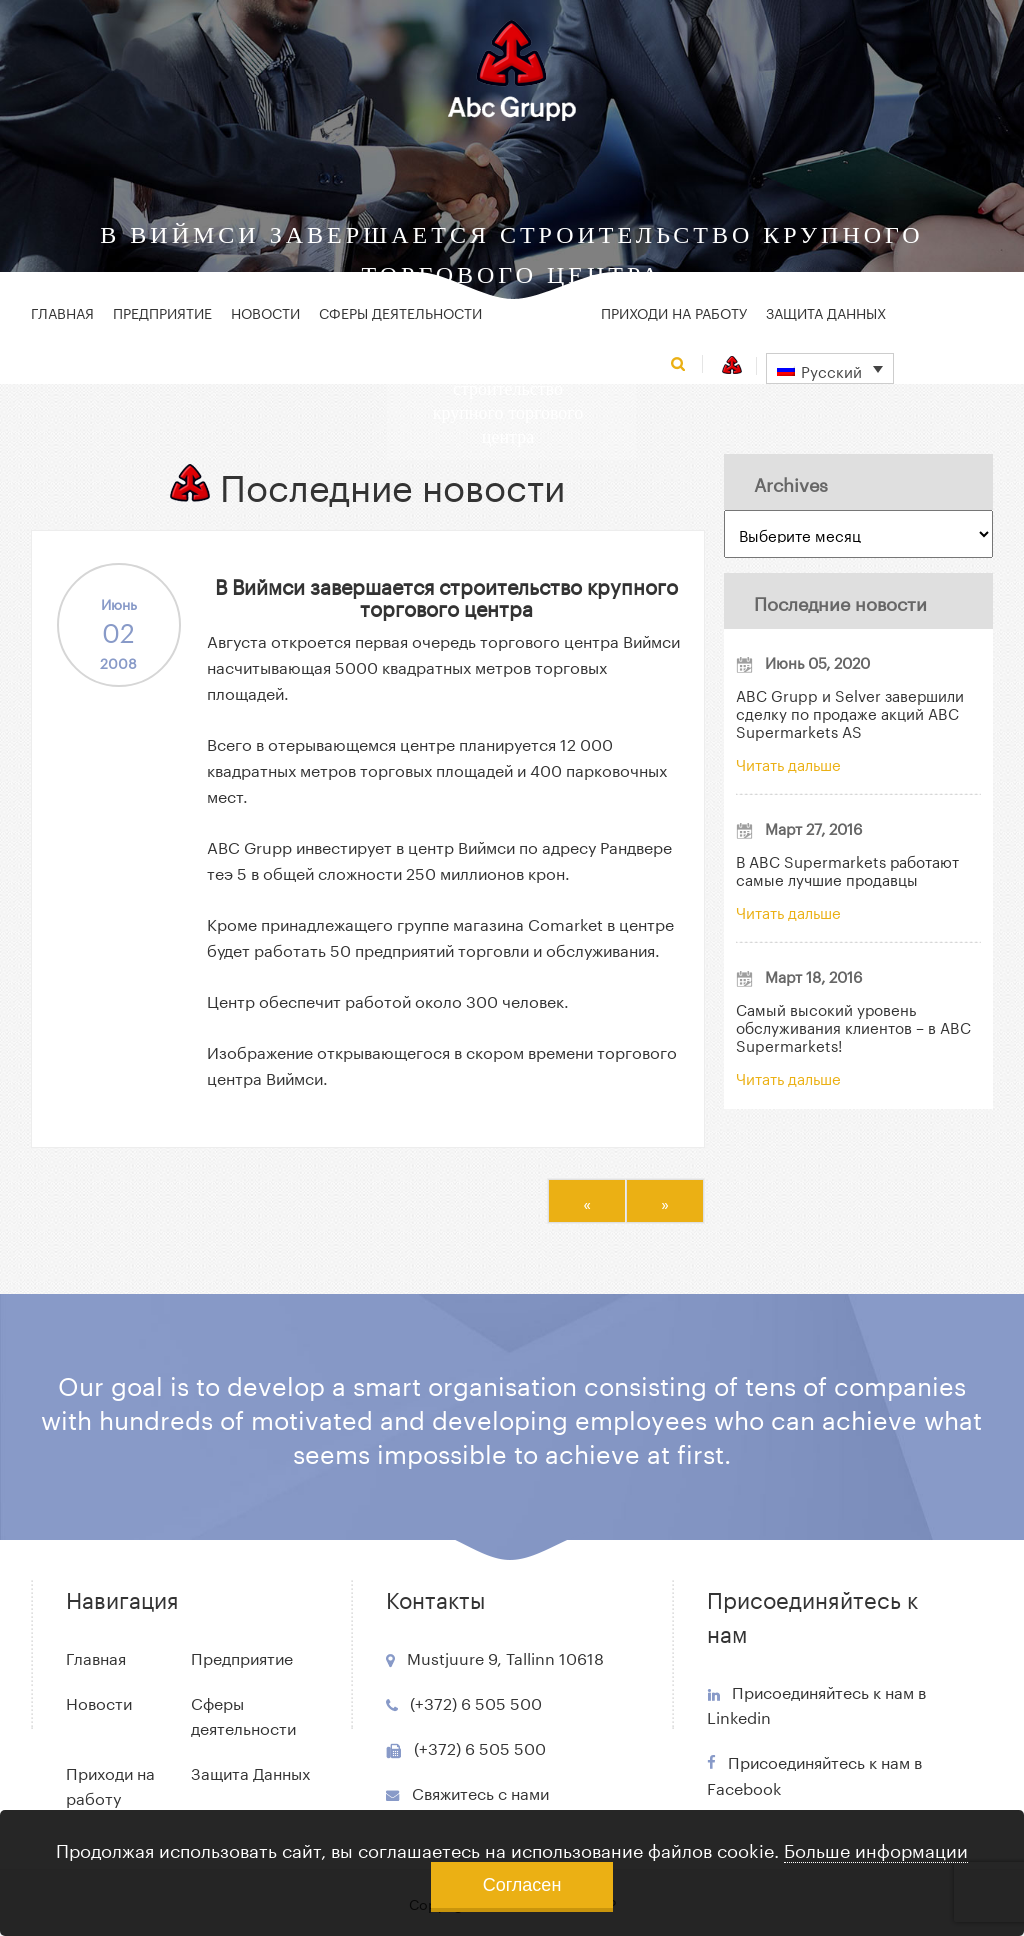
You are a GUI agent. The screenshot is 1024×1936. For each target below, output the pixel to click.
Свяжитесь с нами (480, 1791)
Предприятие (162, 312)
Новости (265, 312)
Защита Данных (826, 312)
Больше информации (876, 1848)
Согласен (522, 1885)
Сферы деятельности (400, 312)
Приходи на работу (674, 312)
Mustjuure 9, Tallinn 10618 (505, 1656)
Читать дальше (788, 763)
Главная (62, 312)
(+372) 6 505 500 (476, 1701)
